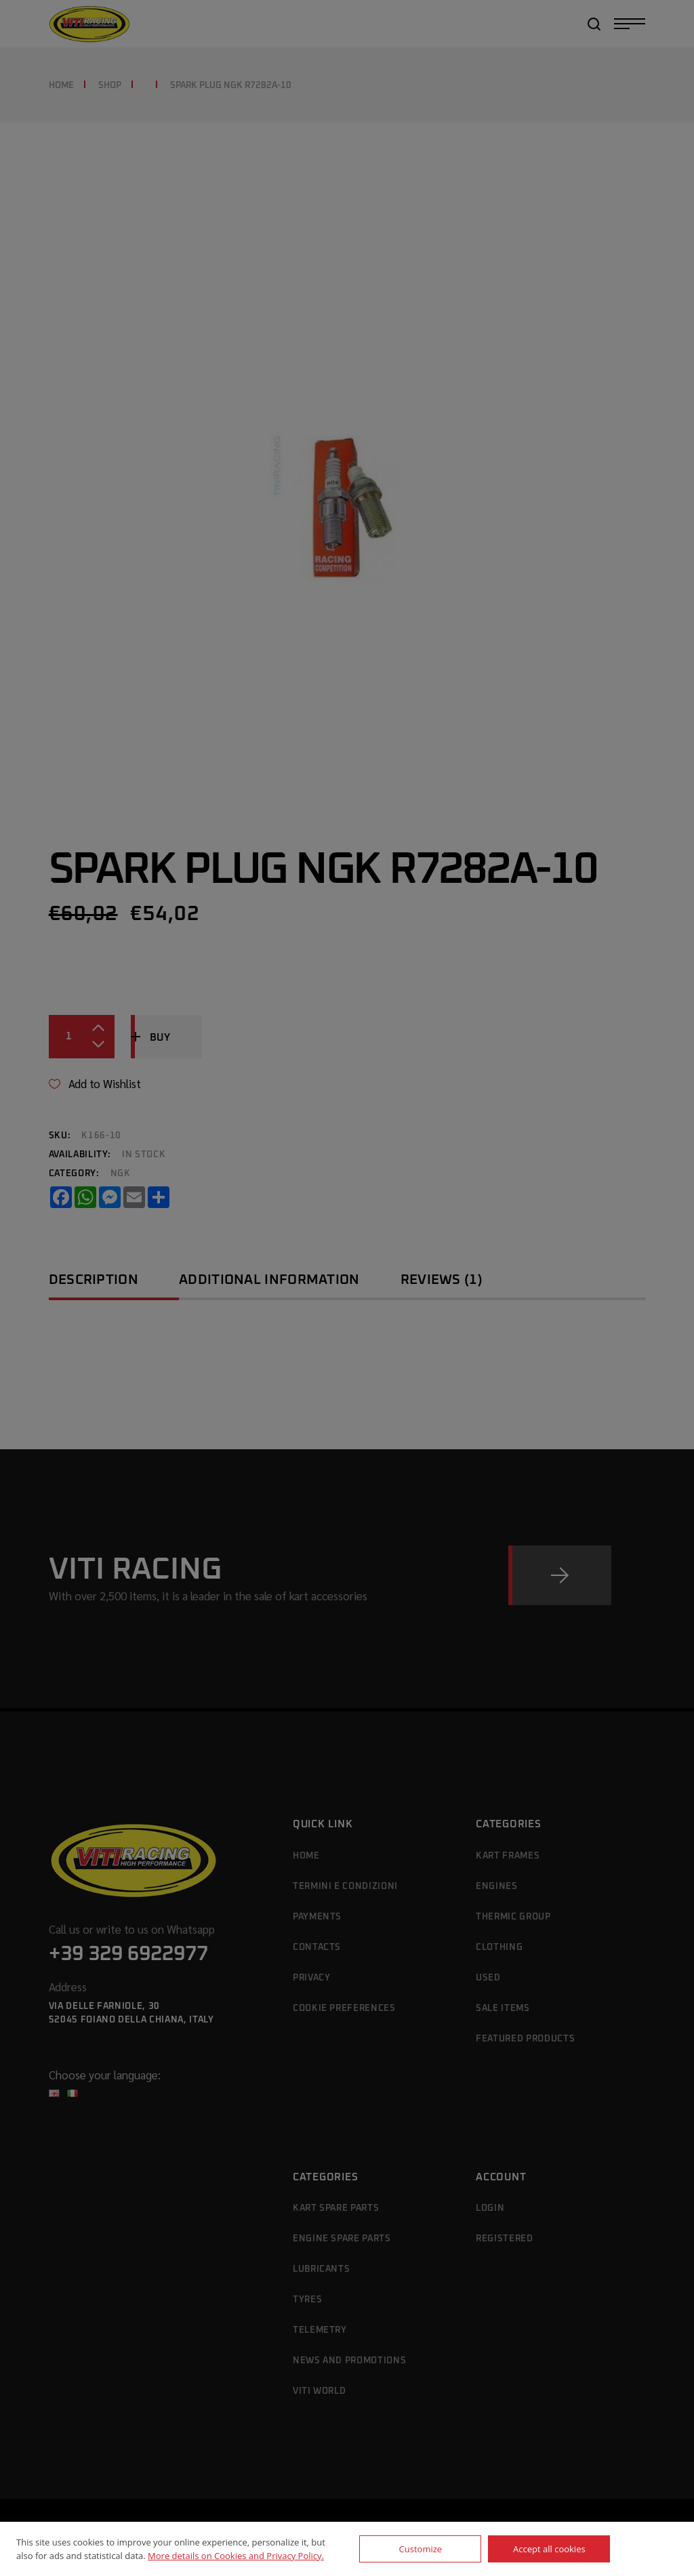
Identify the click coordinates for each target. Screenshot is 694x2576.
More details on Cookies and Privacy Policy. (236, 2556)
